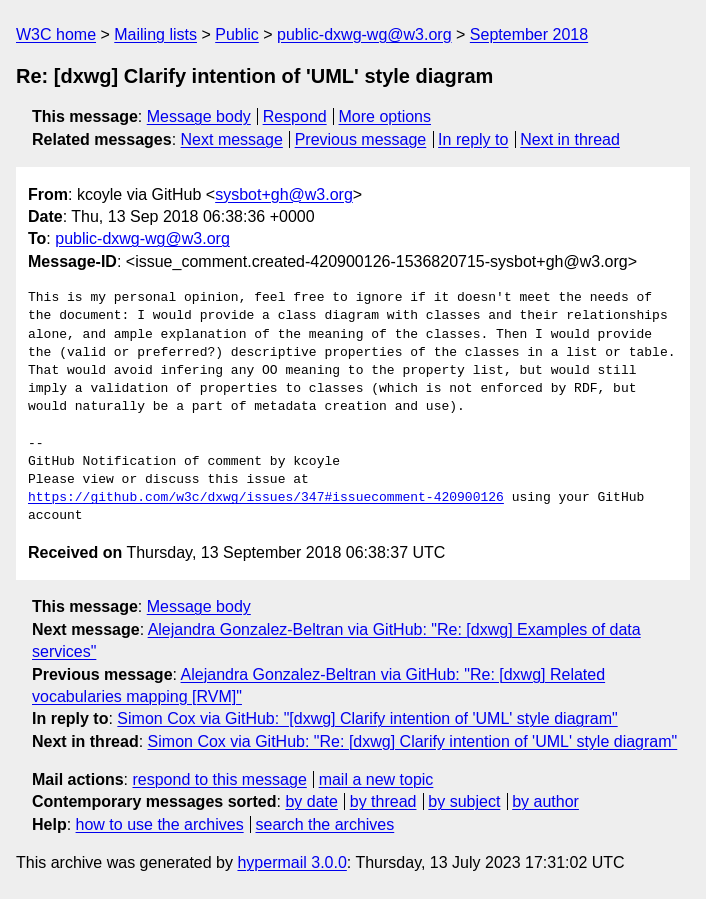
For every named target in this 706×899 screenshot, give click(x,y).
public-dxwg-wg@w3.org (364, 34)
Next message (232, 139)
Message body (199, 116)
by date (311, 801)
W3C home (56, 34)
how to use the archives (160, 824)
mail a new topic (376, 779)
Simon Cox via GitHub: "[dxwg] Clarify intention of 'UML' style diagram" (367, 718)
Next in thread (570, 139)
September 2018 (529, 34)
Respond (295, 116)
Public (237, 34)
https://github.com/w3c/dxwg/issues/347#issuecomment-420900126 (266, 498)
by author (545, 801)
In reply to (473, 139)
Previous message (361, 139)
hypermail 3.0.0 (291, 862)
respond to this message (219, 779)
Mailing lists (155, 34)
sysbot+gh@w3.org (284, 194)
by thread (383, 801)
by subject (464, 801)
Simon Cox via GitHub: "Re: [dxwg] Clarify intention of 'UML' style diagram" (413, 741)
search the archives (325, 824)
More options (385, 116)
